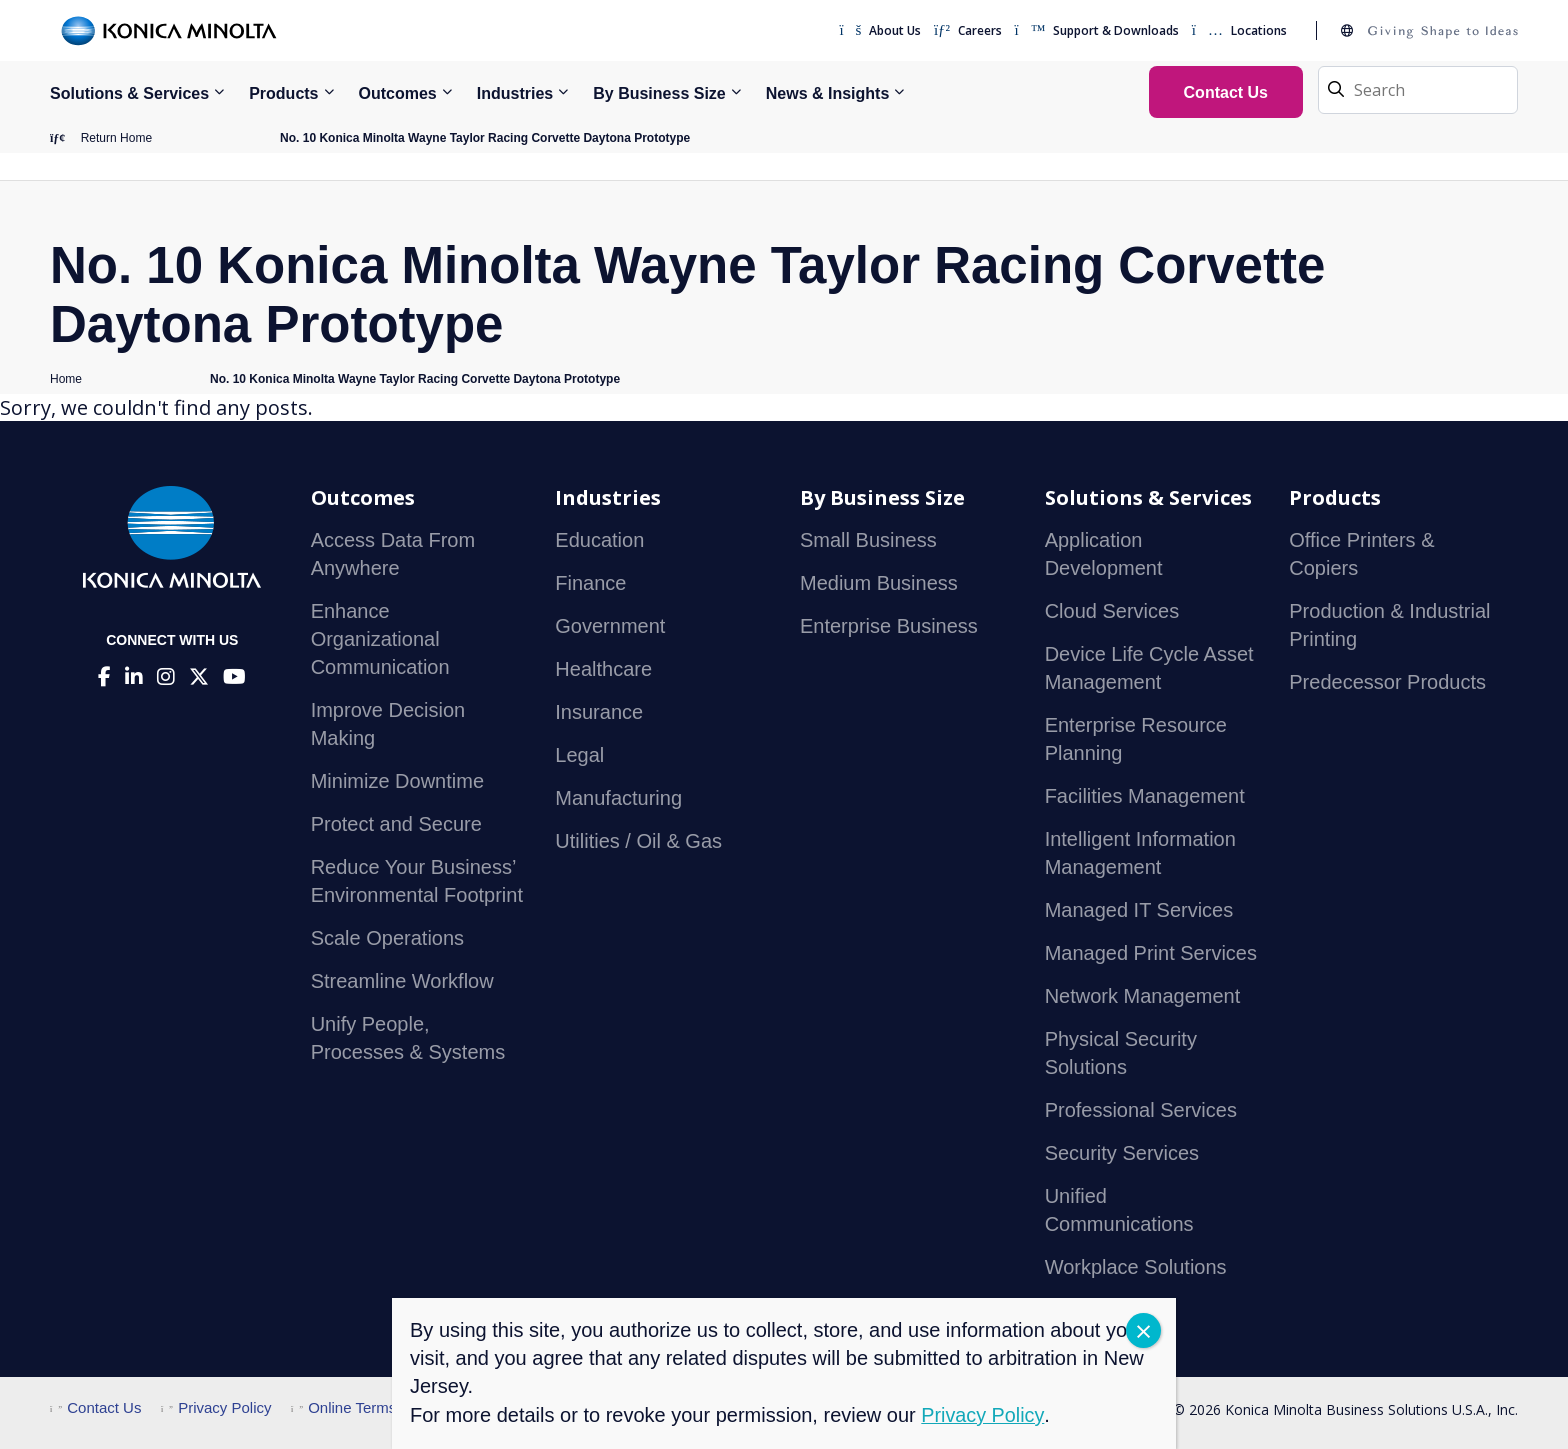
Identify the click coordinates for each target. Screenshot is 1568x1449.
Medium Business (879, 584)
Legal (579, 756)
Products (283, 93)
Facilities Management (1145, 797)
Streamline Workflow (402, 982)
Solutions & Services (129, 93)
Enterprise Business (889, 627)
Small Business (868, 541)
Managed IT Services (1139, 911)
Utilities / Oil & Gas (638, 842)
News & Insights (828, 93)
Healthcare (603, 670)
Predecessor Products (1387, 683)
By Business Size (659, 93)
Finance (590, 584)
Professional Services (1141, 1111)
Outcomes (398, 93)
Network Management (1143, 997)
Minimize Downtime (397, 782)
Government (610, 627)
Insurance (599, 713)
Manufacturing (618, 799)
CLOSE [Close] (1143, 1330)
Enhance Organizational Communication (380, 640)
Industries (515, 93)
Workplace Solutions (1136, 1268)
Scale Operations (387, 939)
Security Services (1122, 1154)
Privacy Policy (216, 1408)
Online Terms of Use (367, 1408)
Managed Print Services (1151, 954)
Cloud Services (1112, 612)
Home (66, 379)
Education (599, 541)
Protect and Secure (396, 825)
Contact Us (95, 1408)
